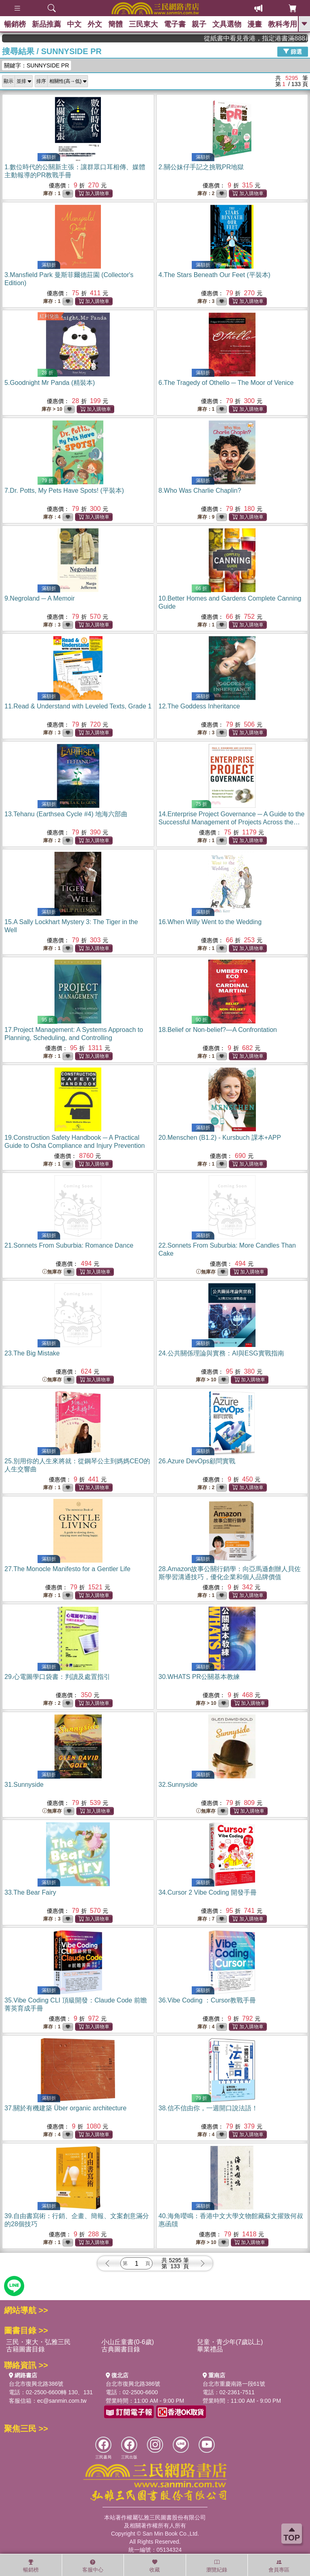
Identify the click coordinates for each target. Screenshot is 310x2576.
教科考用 (282, 24)
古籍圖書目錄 (25, 2349)
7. (64, 490)
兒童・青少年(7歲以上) (230, 2342)
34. (208, 1892)
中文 (74, 24)
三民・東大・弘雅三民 (38, 2342)
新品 (46, 24)
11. (77, 706)
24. (221, 1353)
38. (208, 2108)
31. (24, 1784)
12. (199, 706)
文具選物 (226, 24)
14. (232, 822)
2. (201, 167)
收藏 (154, 2566)
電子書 (175, 24)
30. (199, 1676)
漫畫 (254, 24)
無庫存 (52, 1272)
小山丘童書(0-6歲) (127, 2342)
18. (218, 1029)
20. (220, 1137)
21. (68, 1245)
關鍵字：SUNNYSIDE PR (36, 65)
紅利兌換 (49, 316)
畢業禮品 (210, 2349)
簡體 (115, 24)
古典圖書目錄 (120, 2349)
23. (32, 1353)
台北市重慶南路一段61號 (234, 2384)
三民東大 (143, 24)
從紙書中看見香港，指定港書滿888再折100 (270, 38)
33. (30, 1892)
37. (65, 2108)
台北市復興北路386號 (36, 2384)
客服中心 (92, 2566)
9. (39, 598)
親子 (199, 24)
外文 (95, 24)
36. (207, 2000)
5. (49, 382)
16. (210, 921)
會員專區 (278, 2566)
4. (214, 274)
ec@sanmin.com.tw (61, 2400)
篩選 (292, 51)
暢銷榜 (15, 24)
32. (178, 1784)
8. (200, 490)
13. (66, 814)
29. (57, 1676)
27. (67, 1568)
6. (226, 382)
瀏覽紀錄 (216, 2566)
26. (197, 1461)
